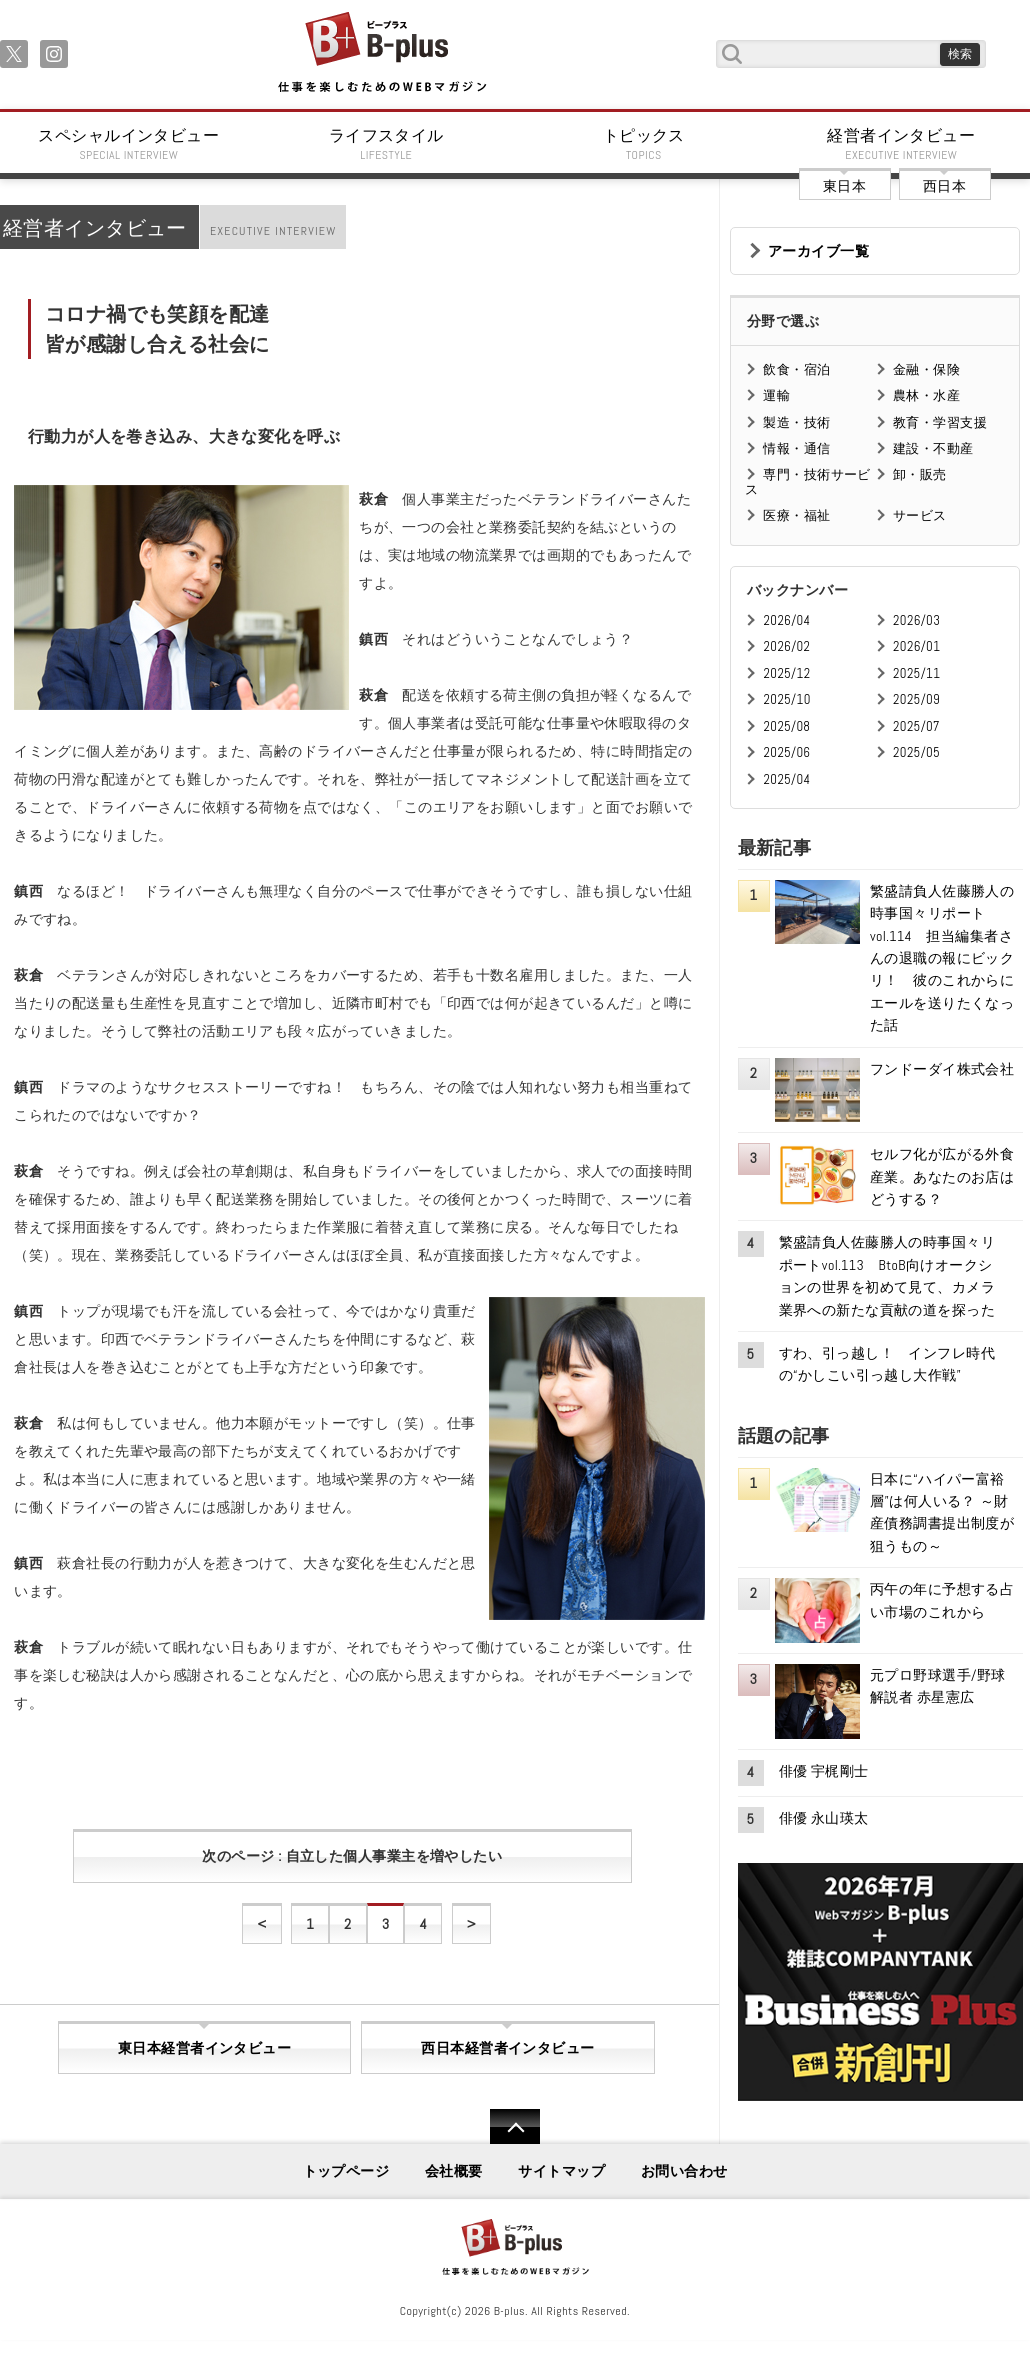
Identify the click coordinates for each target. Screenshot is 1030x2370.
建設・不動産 (933, 448)
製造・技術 (796, 422)
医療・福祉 (796, 515)
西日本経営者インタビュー (507, 2048)
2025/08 (786, 726)
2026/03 (916, 620)
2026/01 (916, 646)
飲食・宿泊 (796, 369)
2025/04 (786, 779)
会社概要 (454, 2171)
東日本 (844, 186)
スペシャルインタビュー (129, 144)
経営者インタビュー (902, 144)
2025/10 (786, 699)
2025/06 (786, 752)
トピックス (644, 144)
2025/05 (916, 752)
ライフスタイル (387, 144)
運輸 (776, 395)
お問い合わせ (684, 2171)
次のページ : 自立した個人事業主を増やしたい (352, 1856)
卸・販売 (920, 474)
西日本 (944, 186)
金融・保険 (926, 369)
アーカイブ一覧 (818, 251)
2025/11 (916, 673)
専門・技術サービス (807, 481)
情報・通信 (796, 448)
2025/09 (916, 699)
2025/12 (786, 673)
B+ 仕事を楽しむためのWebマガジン (381, 53)
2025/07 (916, 726)
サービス (920, 515)
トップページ (346, 2171)
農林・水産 (926, 395)
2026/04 (786, 620)
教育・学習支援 (940, 422)
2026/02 (786, 646)
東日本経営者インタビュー (204, 2048)
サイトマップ (561, 2171)
